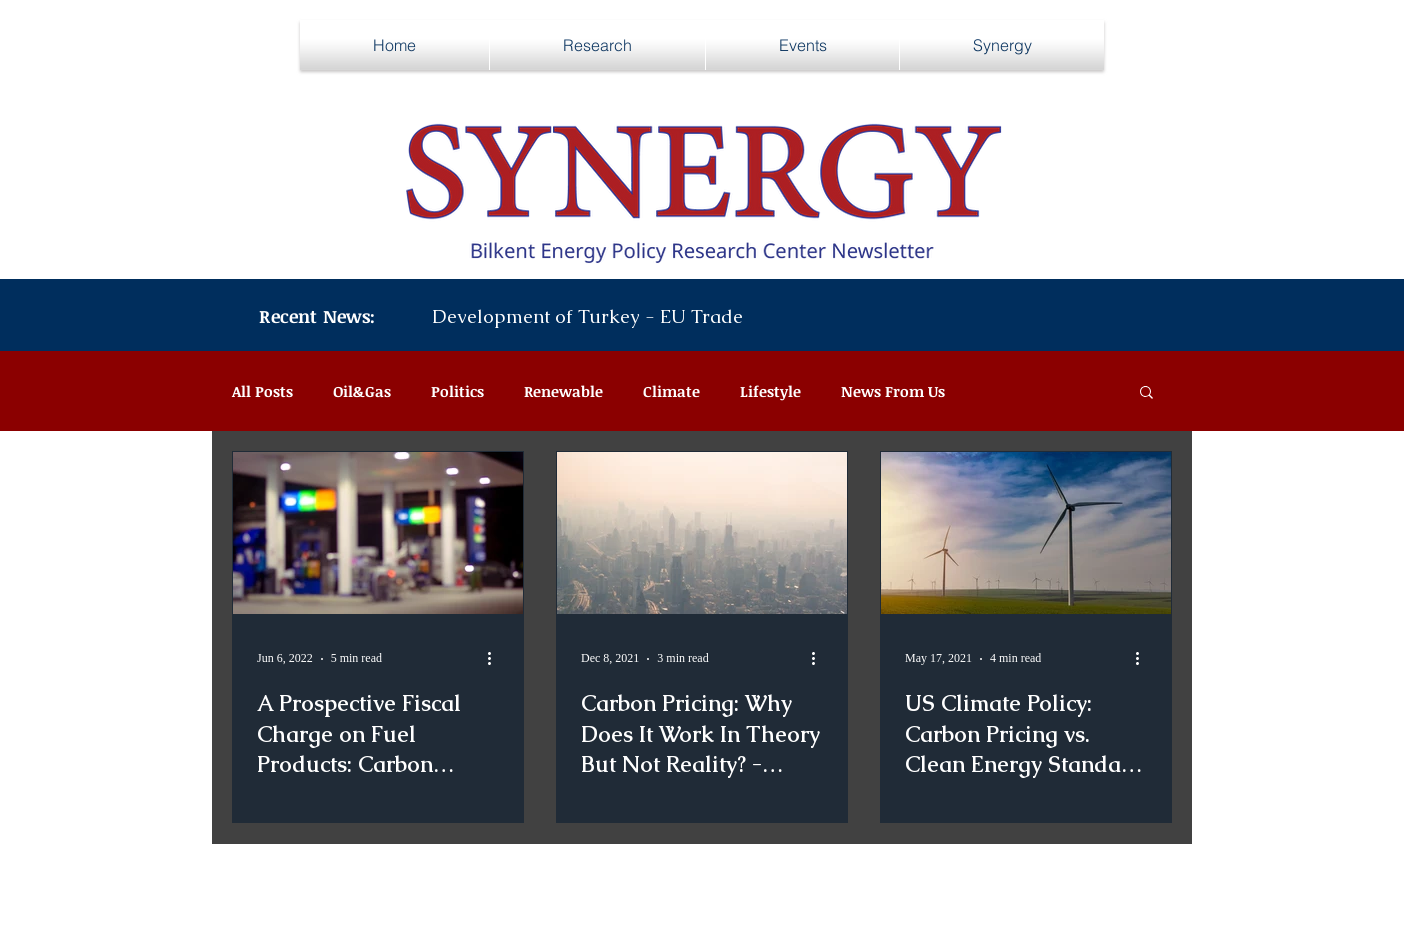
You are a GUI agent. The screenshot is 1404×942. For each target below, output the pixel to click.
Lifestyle (770, 391)
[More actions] (496, 659)
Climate (671, 391)
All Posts (262, 391)
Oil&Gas (362, 391)
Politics (457, 391)
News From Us (893, 391)
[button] (1146, 393)
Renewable (563, 391)
